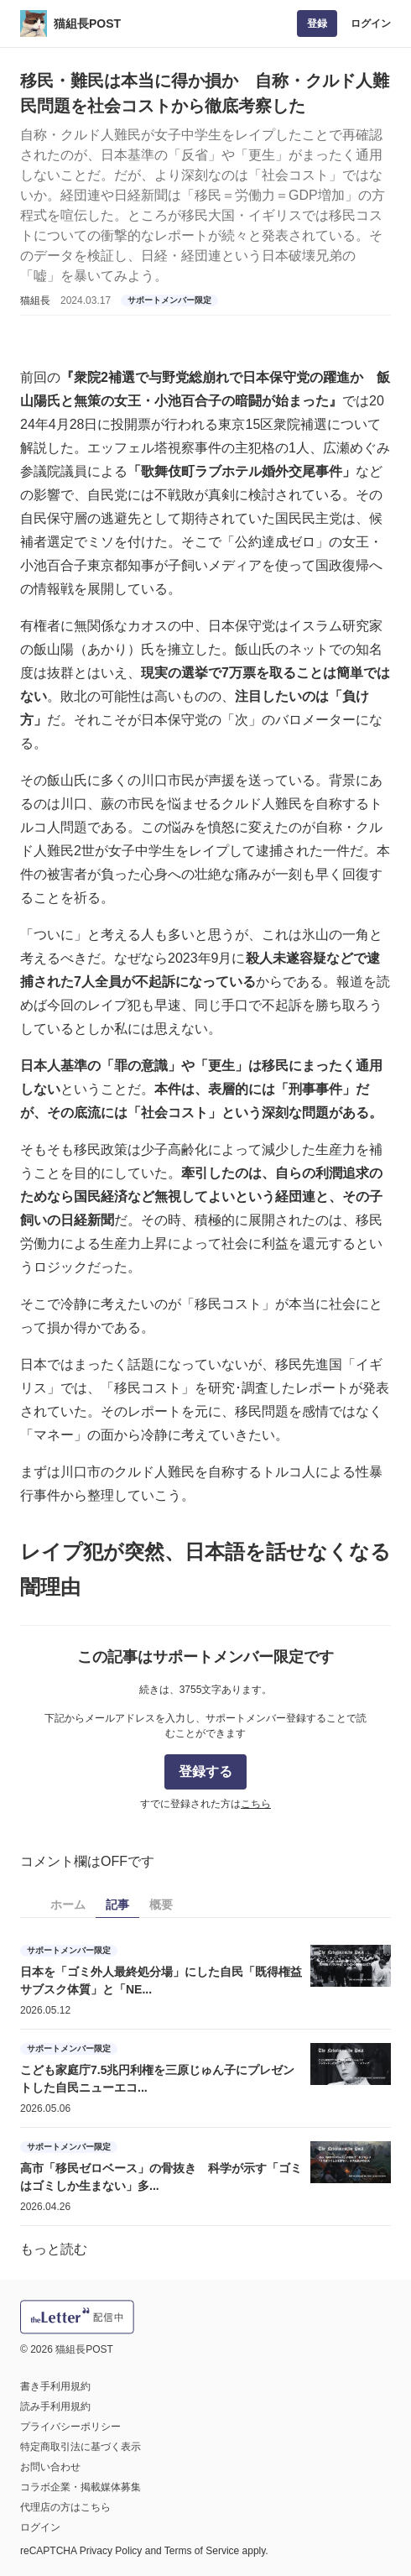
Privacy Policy (111, 2551)
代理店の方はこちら (65, 2507)
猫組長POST (87, 23)
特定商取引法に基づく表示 (80, 2447)
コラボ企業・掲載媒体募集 (80, 2487)
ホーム (68, 1904)
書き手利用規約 (55, 2386)
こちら (256, 1804)
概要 (161, 1904)
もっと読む (53, 2249)
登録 (317, 23)
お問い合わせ (50, 2467)
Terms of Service (201, 2551)
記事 (117, 1904)
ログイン (371, 23)
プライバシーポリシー (70, 2426)
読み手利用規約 (55, 2406)
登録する (205, 1771)
